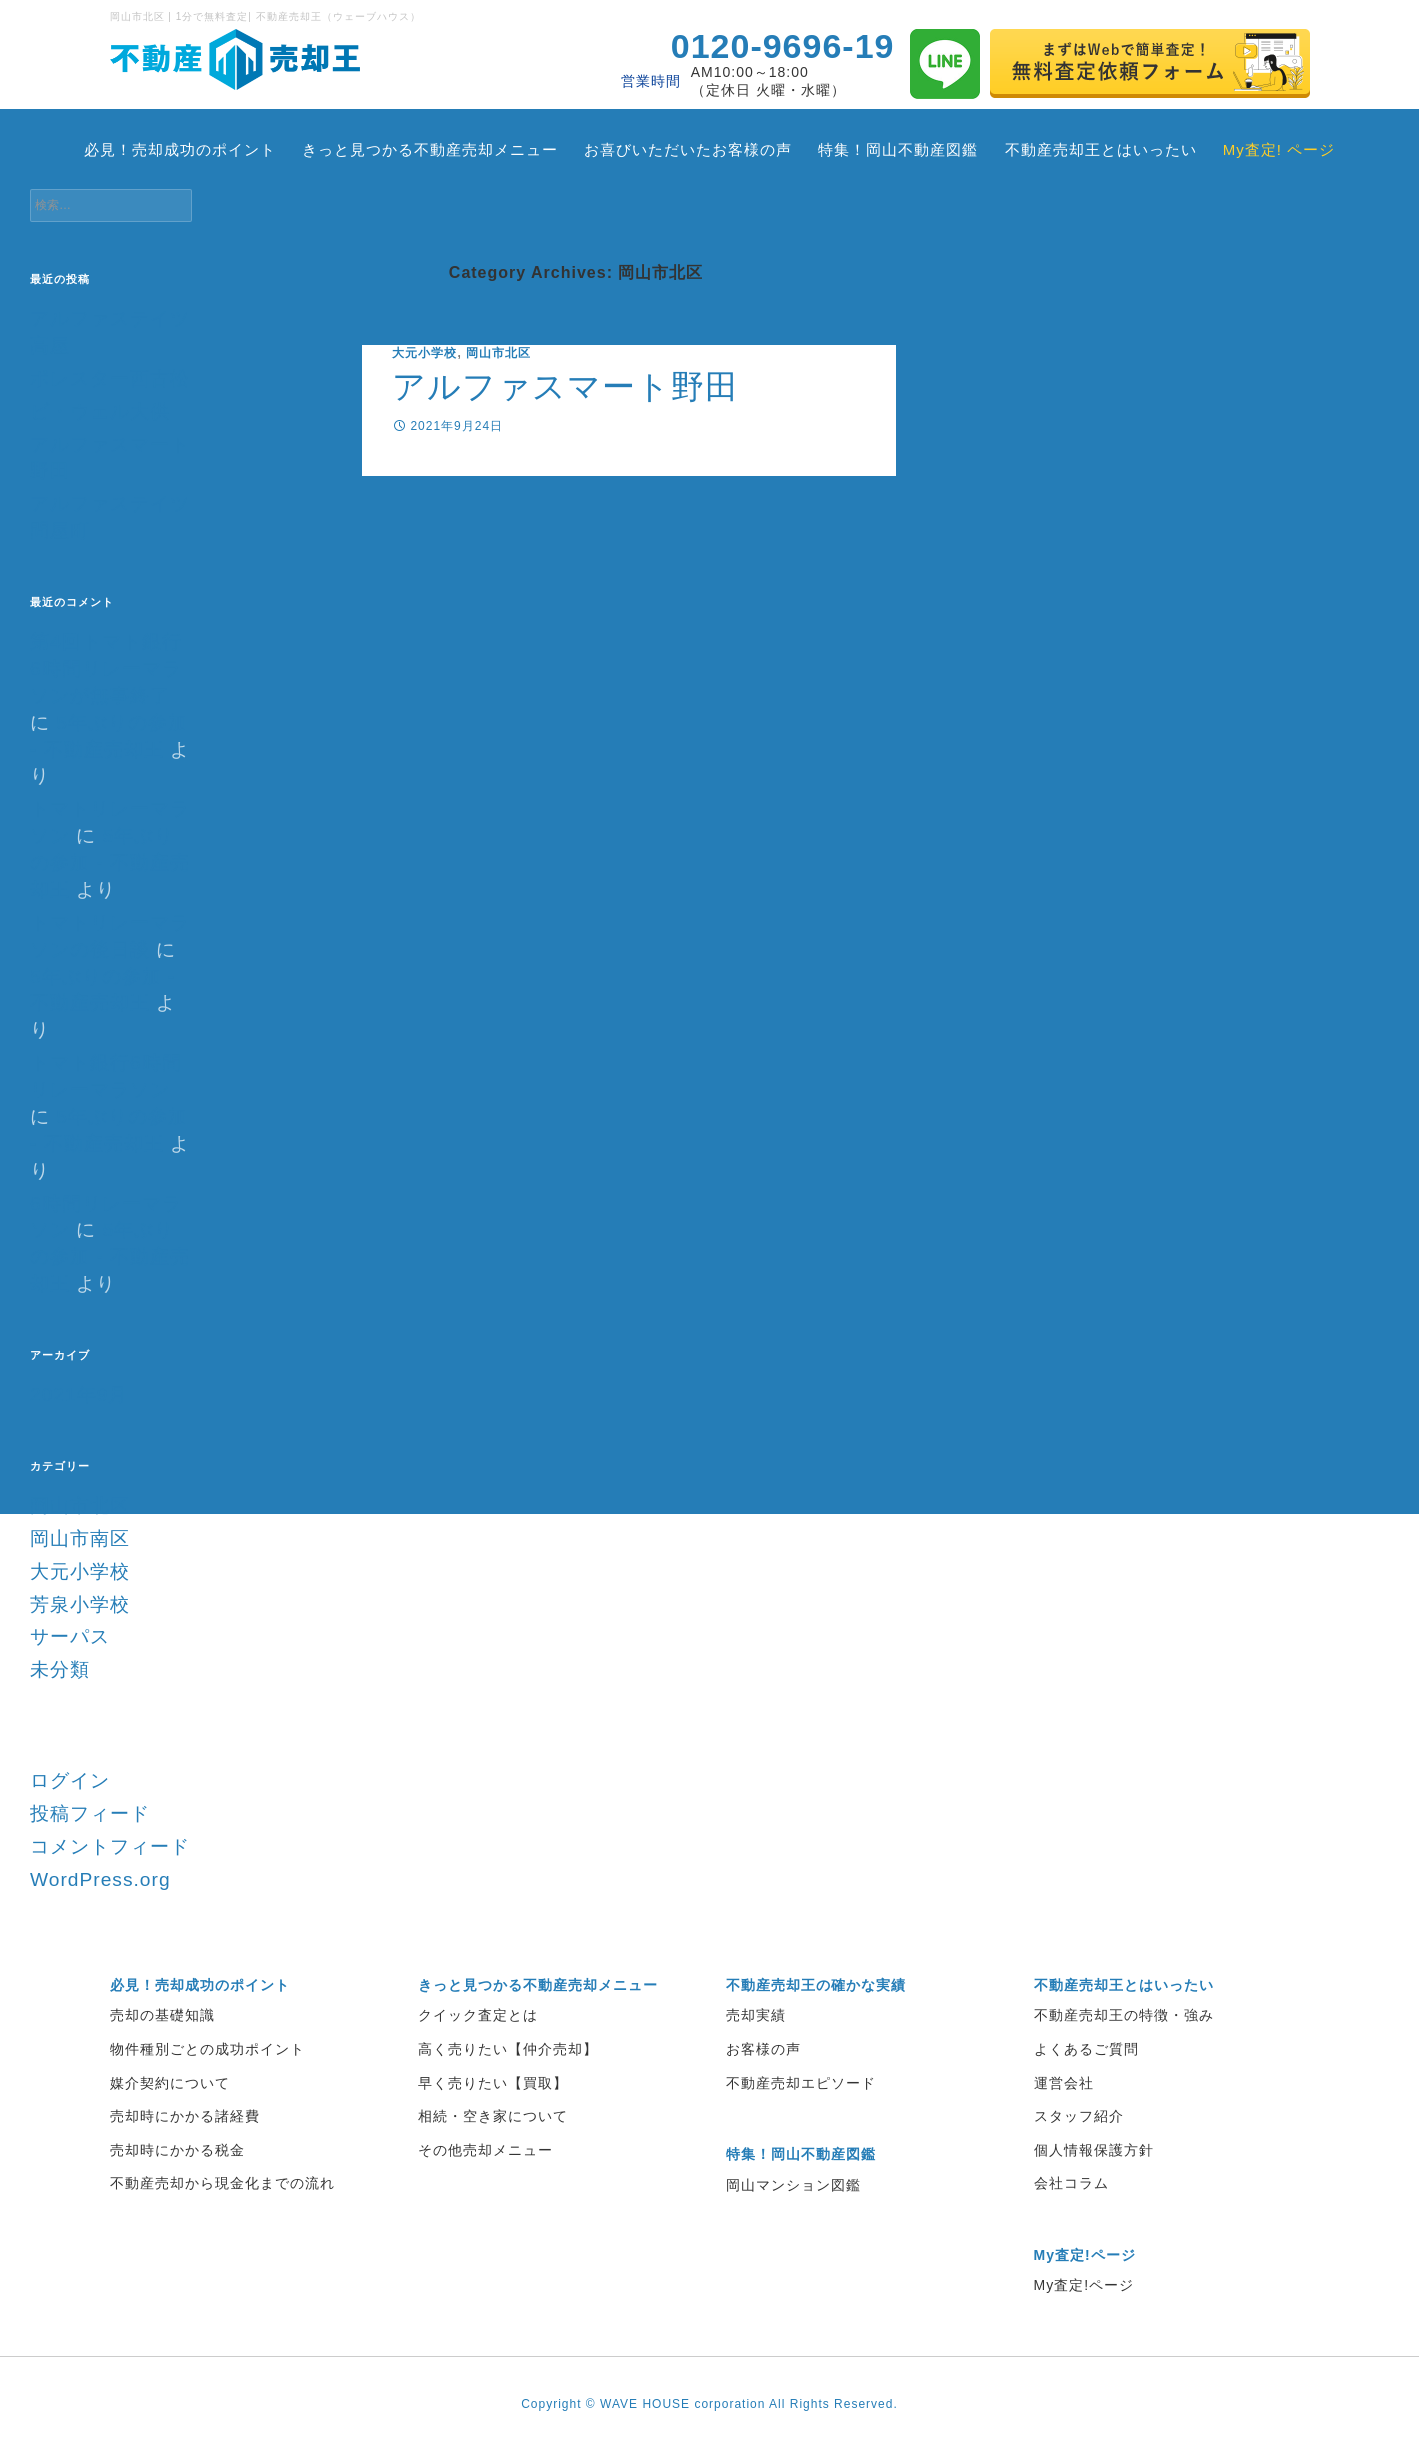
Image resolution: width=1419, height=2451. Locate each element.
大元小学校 (424, 353)
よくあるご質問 (1086, 2049)
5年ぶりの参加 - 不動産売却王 (110, 862)
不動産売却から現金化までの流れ (222, 2183)
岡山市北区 (498, 353)
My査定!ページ (1084, 2285)
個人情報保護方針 (1094, 2150)
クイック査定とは (478, 2015)
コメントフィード (110, 1846)
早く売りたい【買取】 (493, 2083)
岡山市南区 (80, 1538)
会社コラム (1071, 2183)
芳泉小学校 (80, 1604)
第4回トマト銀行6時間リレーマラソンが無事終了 (106, 668)
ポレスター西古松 (110, 378)
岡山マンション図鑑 (793, 2185)
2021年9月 (79, 1394)
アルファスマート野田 (565, 386)
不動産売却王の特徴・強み (1124, 2015)
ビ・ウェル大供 (100, 411)
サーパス (70, 1636)
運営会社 (1064, 2083)
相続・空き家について (493, 2116)
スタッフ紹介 (1079, 2116)
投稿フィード (90, 1813)
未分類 (60, 1669)
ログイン (70, 1780)
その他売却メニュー (485, 2150)
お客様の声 (763, 2049)
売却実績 (756, 2015)
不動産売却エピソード (801, 2083)
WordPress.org (100, 1879)
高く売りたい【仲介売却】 (508, 2049)
